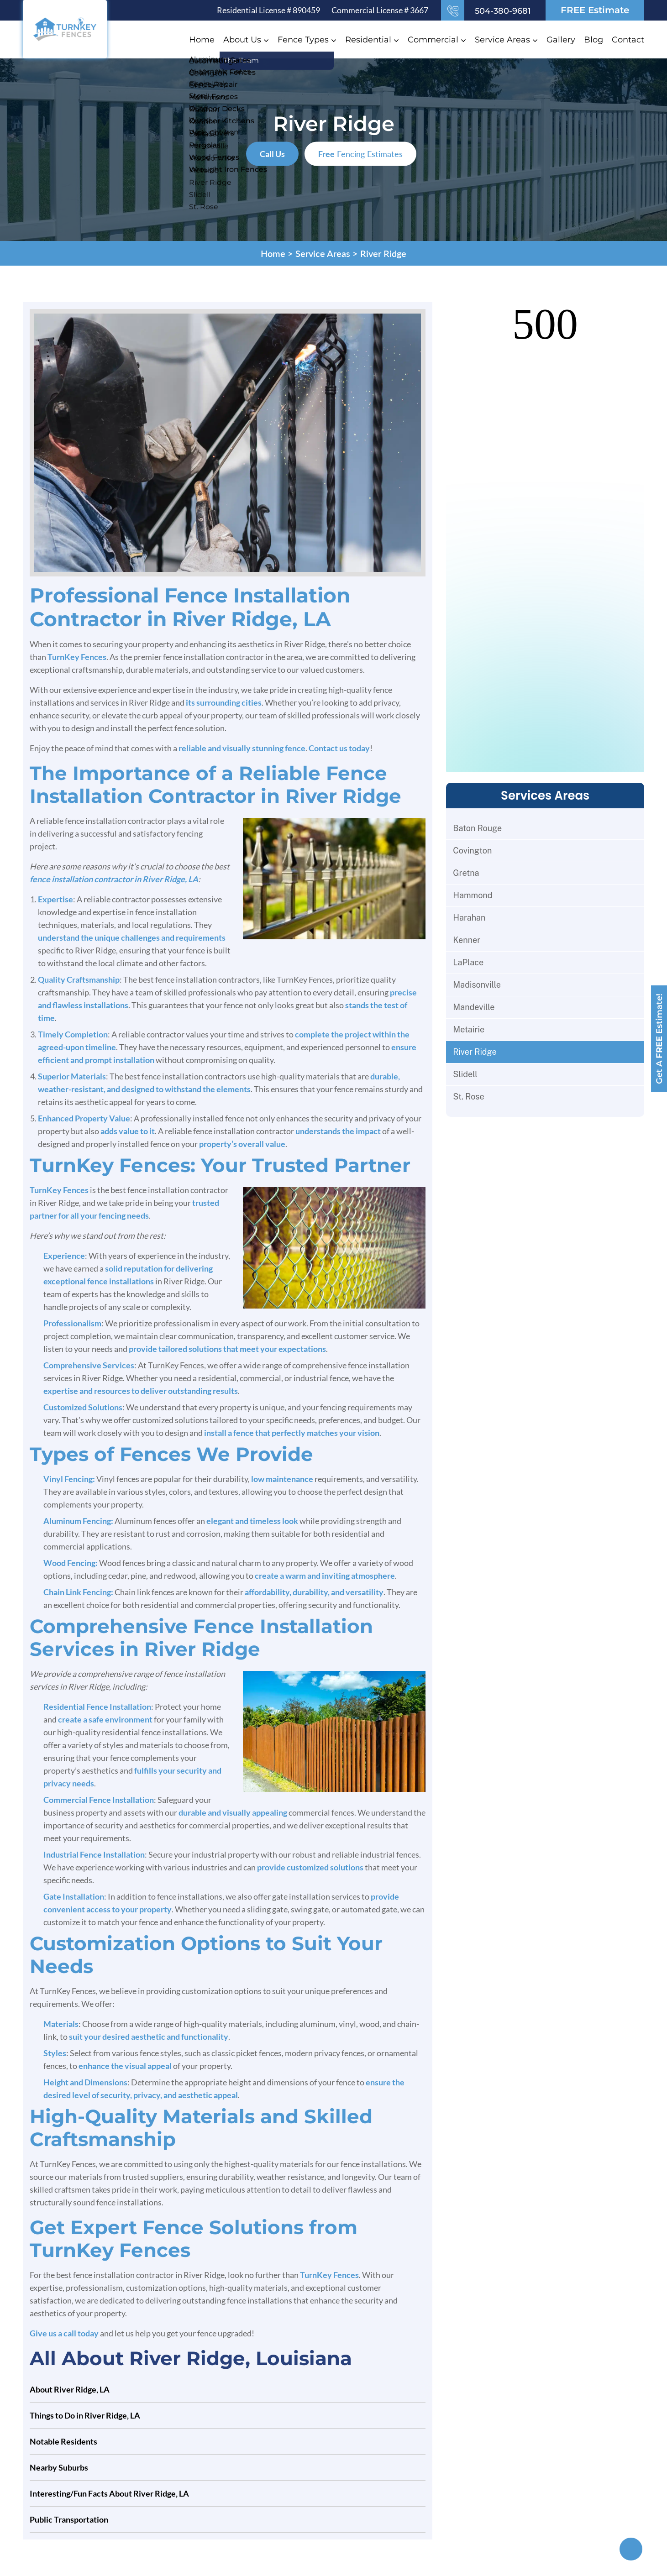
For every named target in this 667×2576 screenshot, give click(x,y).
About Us (242, 40)
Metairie (468, 1029)
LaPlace (468, 962)
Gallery (560, 40)
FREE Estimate (595, 10)
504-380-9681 (503, 11)
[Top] (631, 2549)
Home (202, 40)
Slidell (465, 1074)
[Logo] (65, 28)
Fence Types (303, 40)
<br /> (545, 537)
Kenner (466, 940)
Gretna (466, 873)
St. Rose (468, 1096)
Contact (628, 40)
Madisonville (477, 985)
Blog (593, 40)
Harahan (469, 917)
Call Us (272, 154)
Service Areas (502, 40)
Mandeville (473, 1007)
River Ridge (474, 1052)
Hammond (472, 895)
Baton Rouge (477, 828)
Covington (472, 850)
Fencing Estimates (360, 154)
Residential (368, 40)
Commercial (433, 40)
